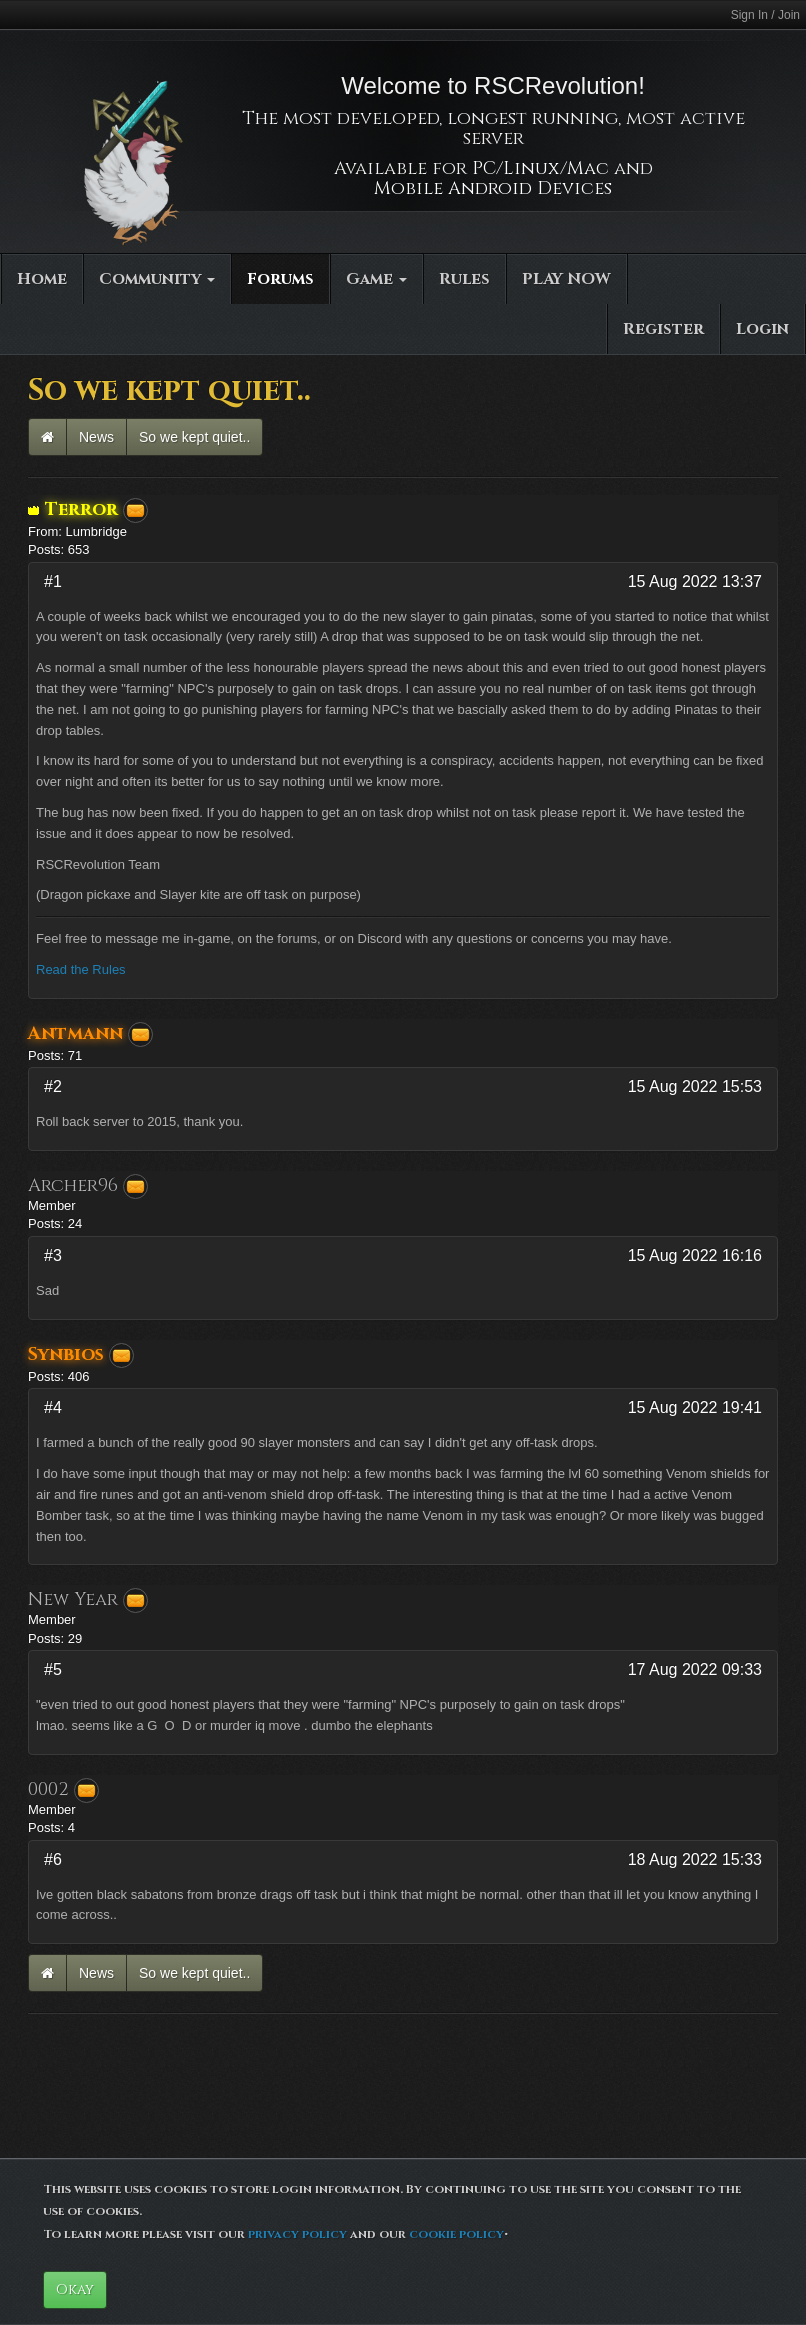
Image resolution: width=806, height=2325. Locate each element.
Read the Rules (81, 969)
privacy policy (297, 2234)
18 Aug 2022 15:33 (695, 1859)
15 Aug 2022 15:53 (695, 1086)
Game (376, 279)
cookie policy (456, 2234)
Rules (464, 279)
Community (157, 279)
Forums (280, 279)
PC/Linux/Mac (540, 168)
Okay (75, 2289)
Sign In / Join (765, 15)
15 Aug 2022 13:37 (695, 581)
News (96, 437)
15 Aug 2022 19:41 (695, 1407)
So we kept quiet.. (194, 437)
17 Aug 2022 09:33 (695, 1669)
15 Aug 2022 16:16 (695, 1255)
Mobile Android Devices (493, 188)
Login (762, 329)
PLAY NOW (566, 279)
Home (42, 279)
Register (663, 329)
